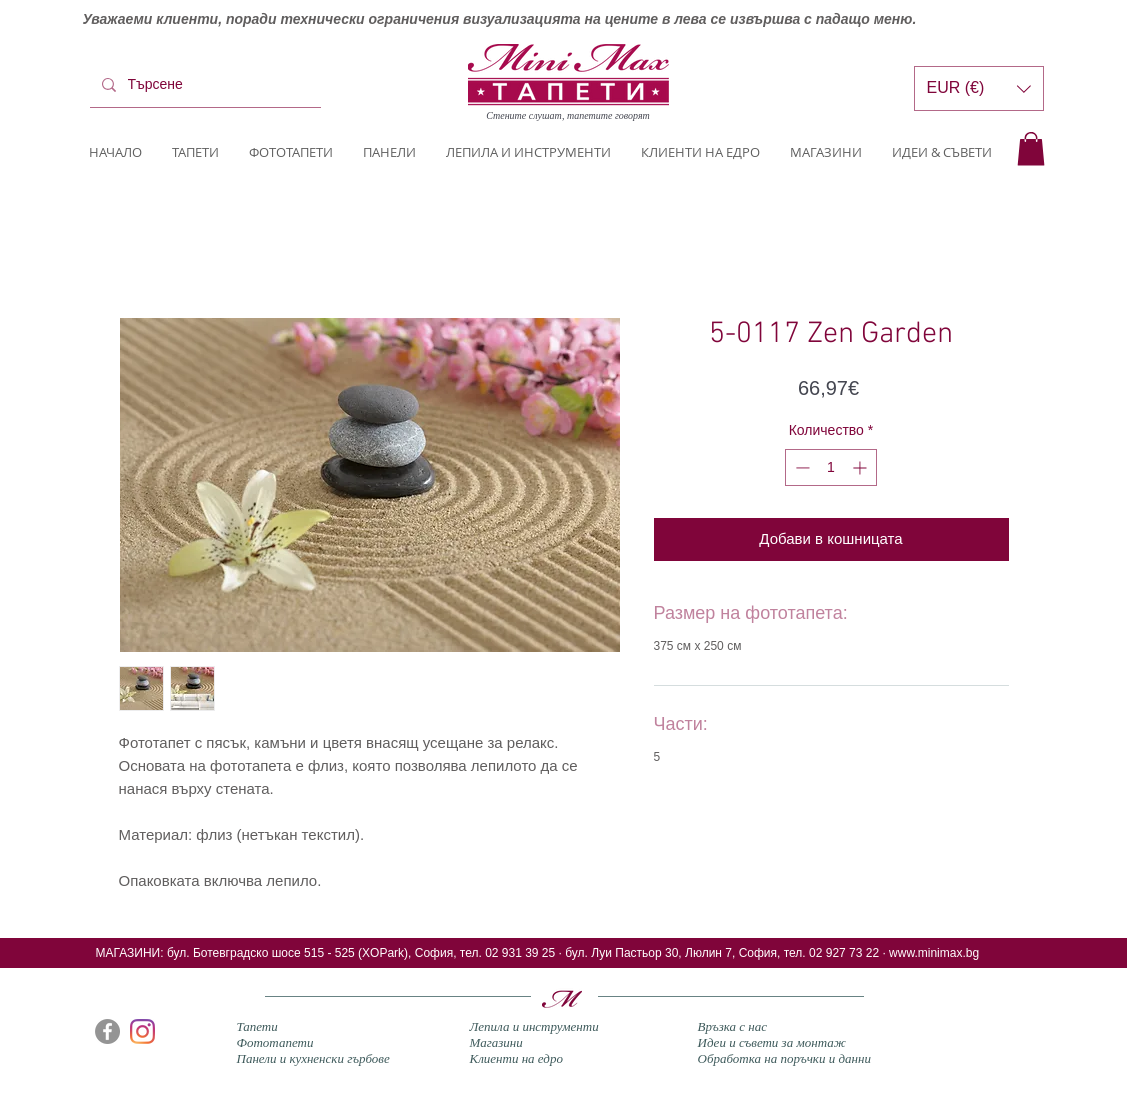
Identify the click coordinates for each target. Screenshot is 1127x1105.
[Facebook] (107, 1031)
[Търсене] (203, 85)
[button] (1031, 148)
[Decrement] (800, 467)
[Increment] (861, 467)
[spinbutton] (831, 467)
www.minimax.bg (934, 953)
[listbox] (979, 88)
